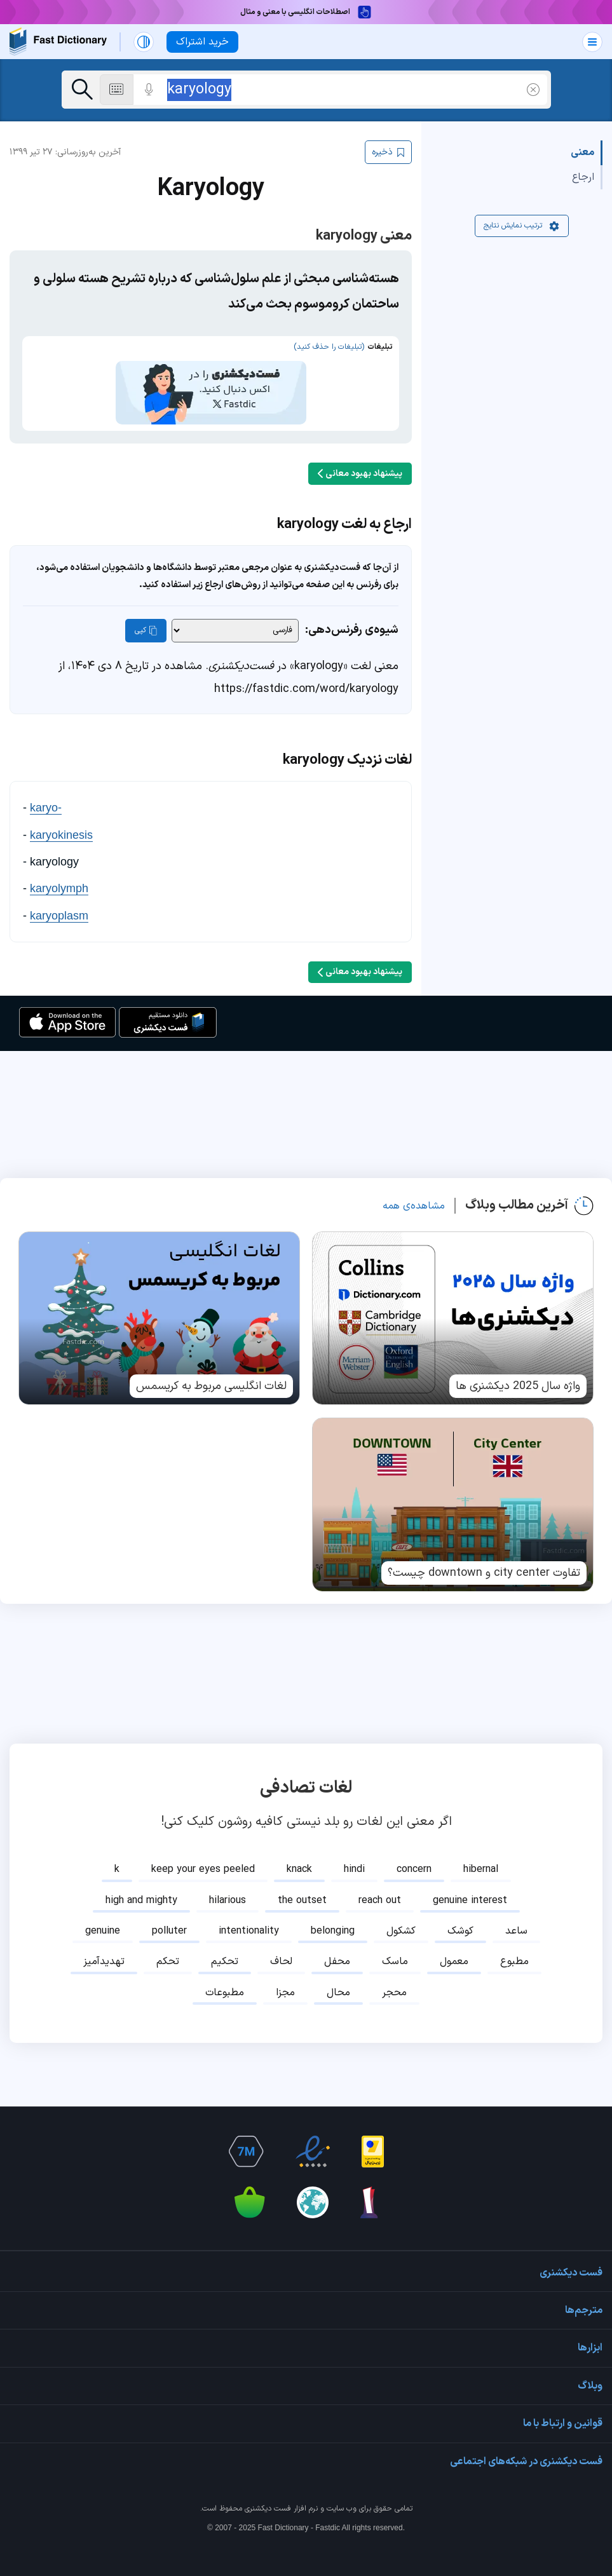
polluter (169, 1912)
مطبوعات (224, 1974)
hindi (354, 1851)
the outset (302, 1882)
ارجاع (583, 177)
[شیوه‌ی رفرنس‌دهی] (235, 612)
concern (414, 1851)
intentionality (249, 1912)
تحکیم (224, 1943)
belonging (333, 1912)
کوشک (460, 1912)
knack (299, 1851)
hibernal (480, 1851)
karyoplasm (59, 897)
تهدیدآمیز (104, 1943)
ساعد (516, 1912)
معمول (454, 1943)
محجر (394, 1974)
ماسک (395, 1943)
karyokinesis (61, 816)
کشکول (401, 1912)
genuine (102, 1912)
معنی (582, 152)
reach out (379, 1882)
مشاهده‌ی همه (414, 1187)
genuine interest (470, 1882)
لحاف (281, 1943)
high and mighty (141, 1882)
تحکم (167, 1943)
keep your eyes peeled (203, 1851)
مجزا (285, 1974)
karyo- (46, 789)
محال (338, 1974)
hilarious (227, 1882)
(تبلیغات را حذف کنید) (329, 347)
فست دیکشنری (268, 2490)
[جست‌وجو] (82, 90)
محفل (337, 1943)
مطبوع (514, 1943)
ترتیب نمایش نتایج (522, 225)
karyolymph (59, 870)
